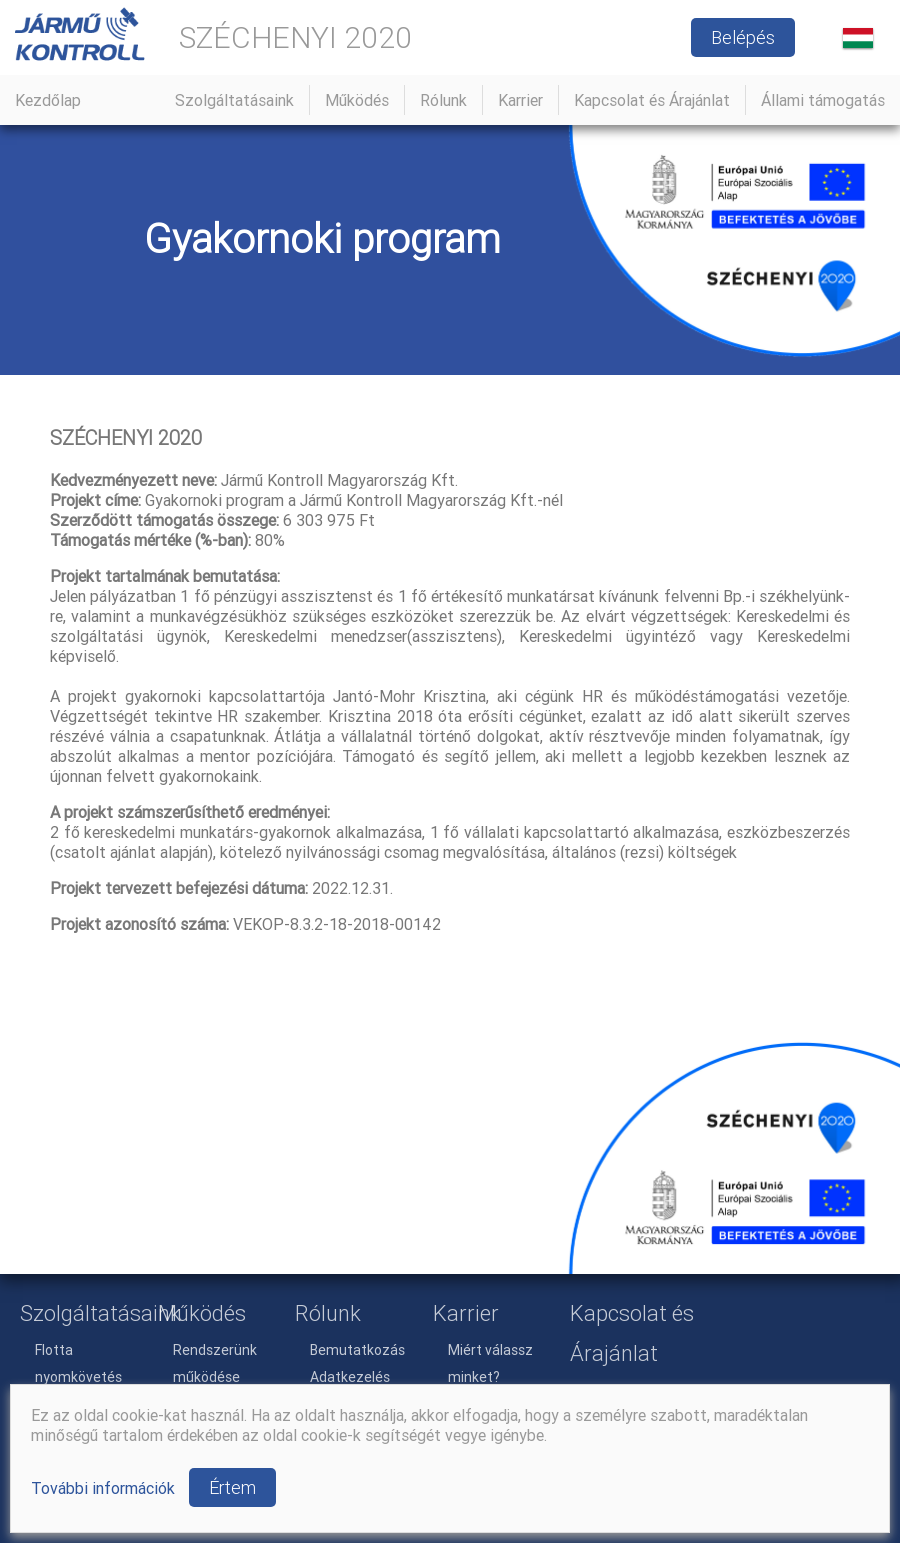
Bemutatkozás (357, 1350)
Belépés (743, 37)
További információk (103, 1488)
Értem (232, 1487)
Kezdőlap (48, 100)
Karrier (520, 100)
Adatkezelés (350, 1377)
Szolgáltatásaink (234, 100)
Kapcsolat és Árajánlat (652, 100)
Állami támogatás (823, 100)
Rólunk (443, 100)
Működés (357, 100)
